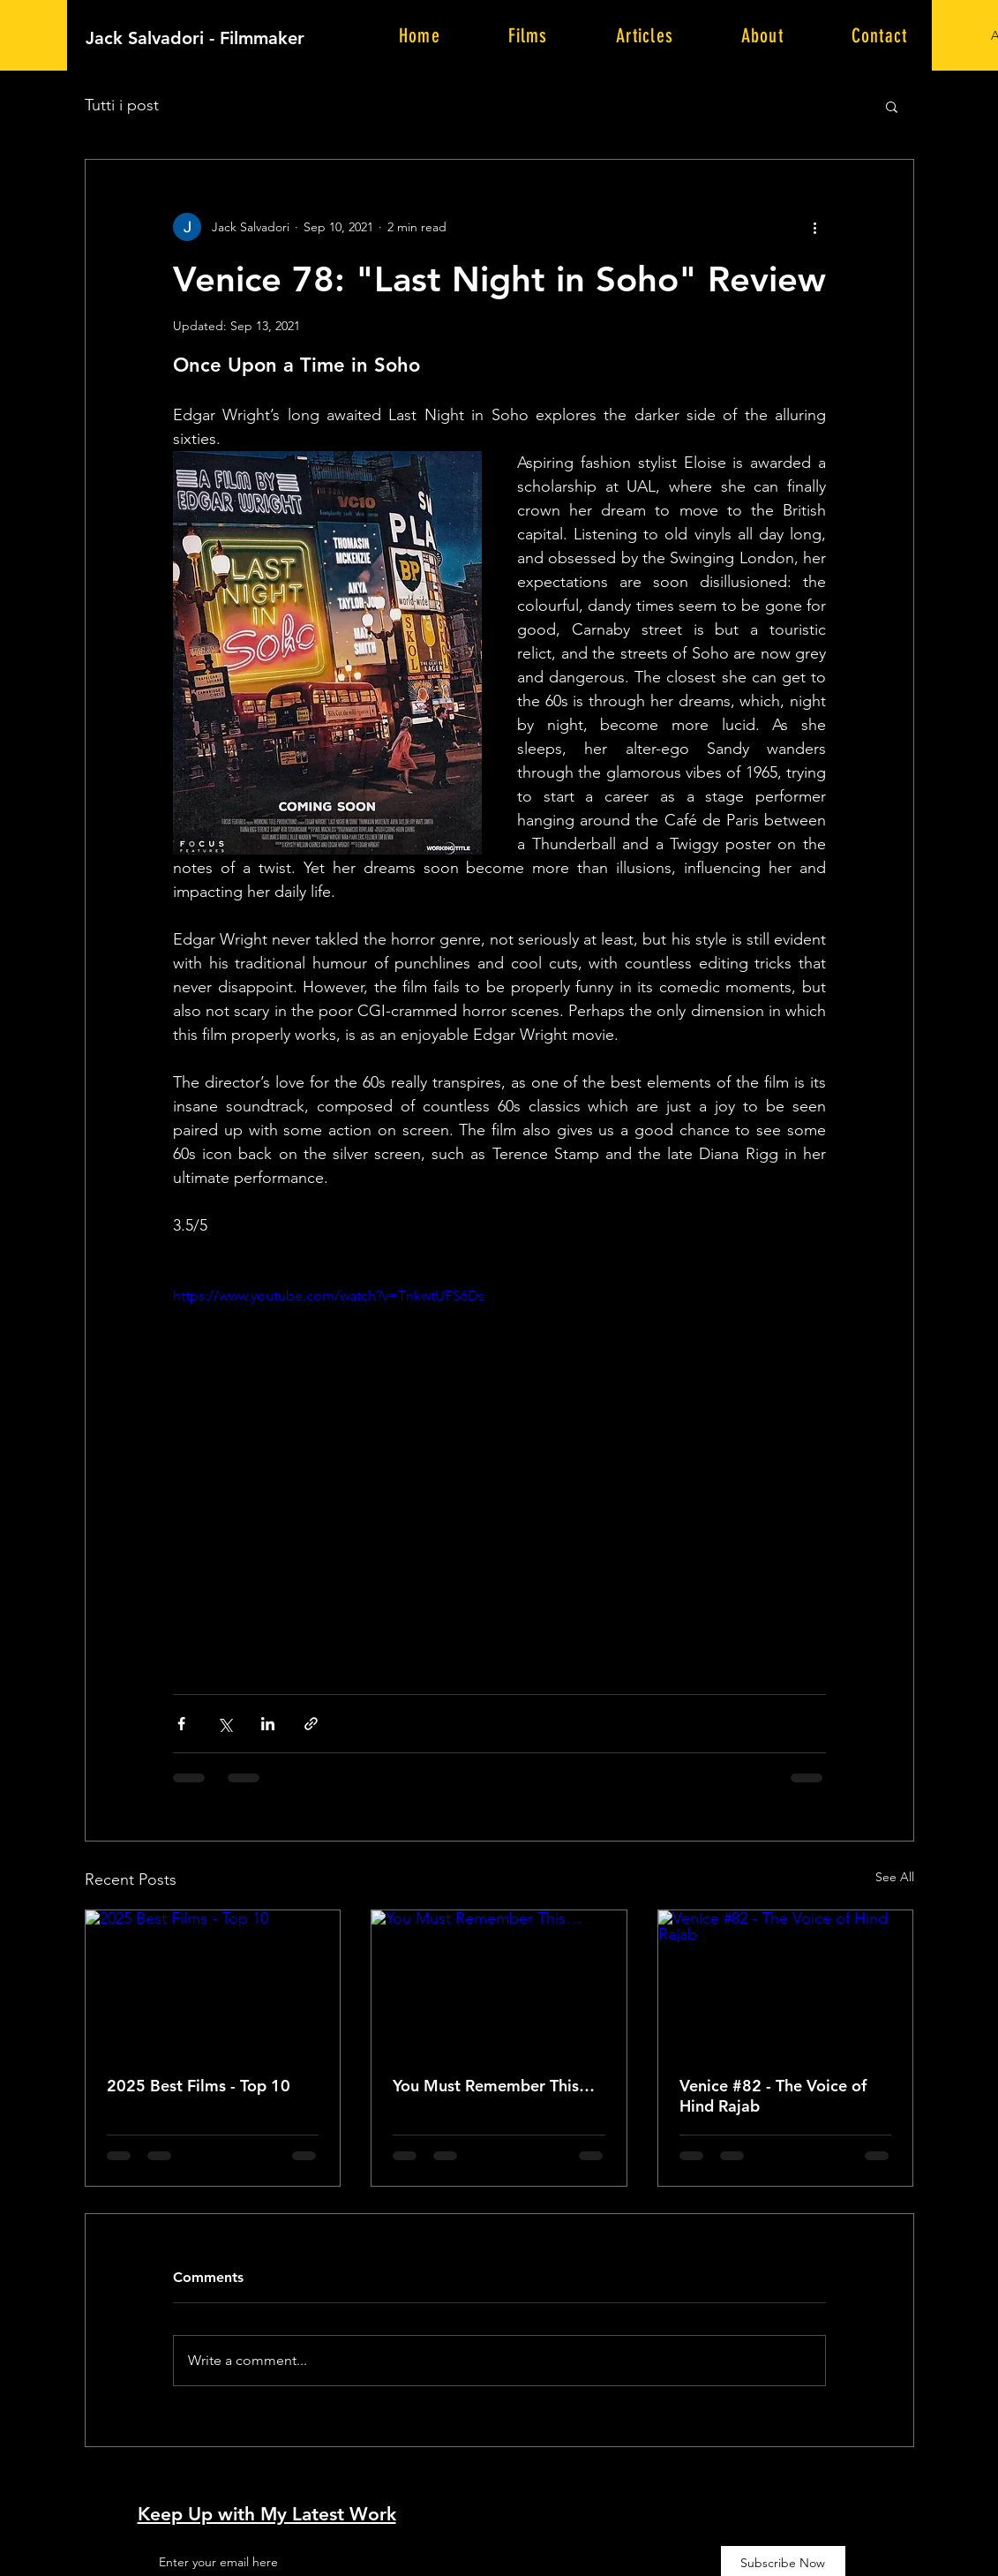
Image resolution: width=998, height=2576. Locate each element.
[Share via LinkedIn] (267, 1723)
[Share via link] (311, 1723)
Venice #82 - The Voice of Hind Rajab (773, 2095)
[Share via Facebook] (181, 1723)
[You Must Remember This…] (499, 1981)
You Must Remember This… (494, 2085)
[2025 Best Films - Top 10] (213, 1981)
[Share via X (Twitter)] (224, 1723)
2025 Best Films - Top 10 (198, 2085)
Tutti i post (122, 105)
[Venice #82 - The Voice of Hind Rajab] (785, 1981)
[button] (891, 106)
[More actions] (815, 226)
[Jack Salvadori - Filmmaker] (289, 38)
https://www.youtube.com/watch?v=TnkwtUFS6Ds (328, 1295)
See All (894, 1877)
